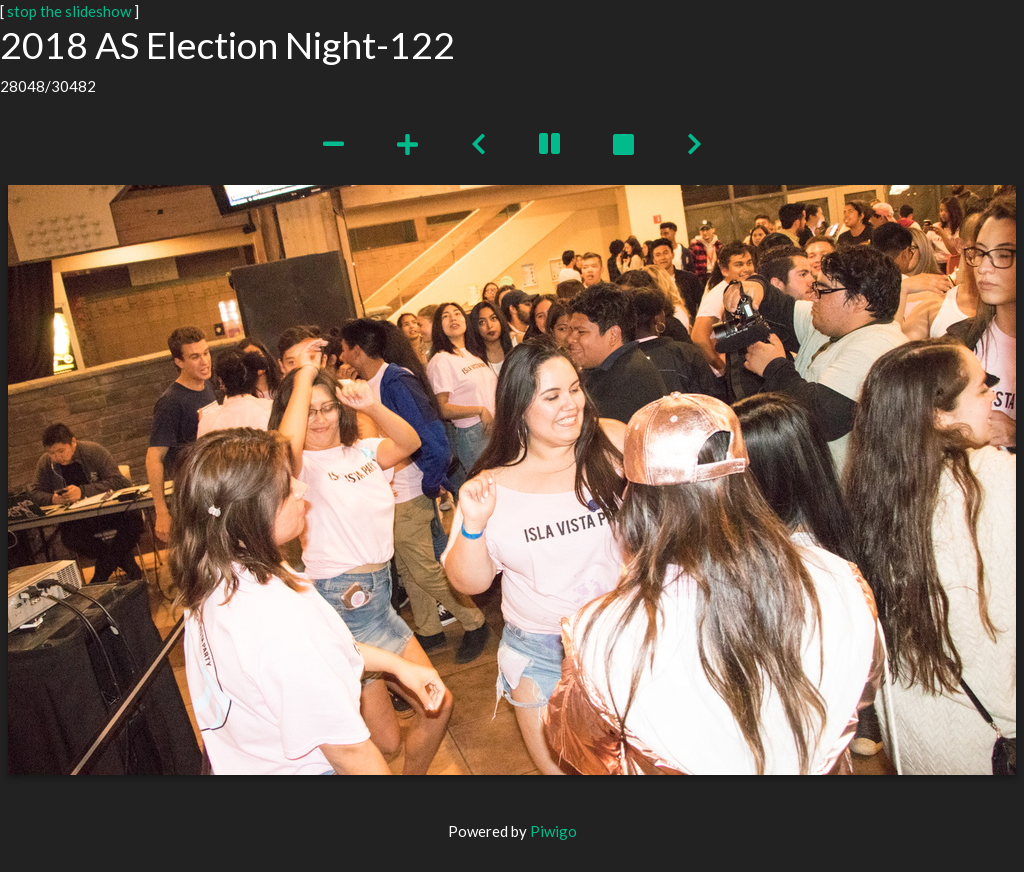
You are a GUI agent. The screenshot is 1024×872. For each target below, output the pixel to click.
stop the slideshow (69, 11)
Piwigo (553, 831)
